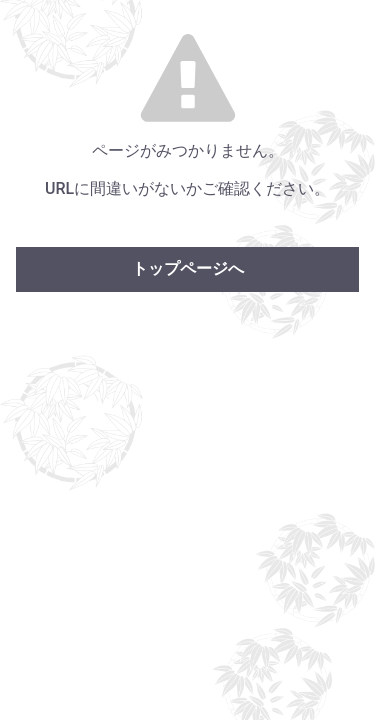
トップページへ (188, 268)
